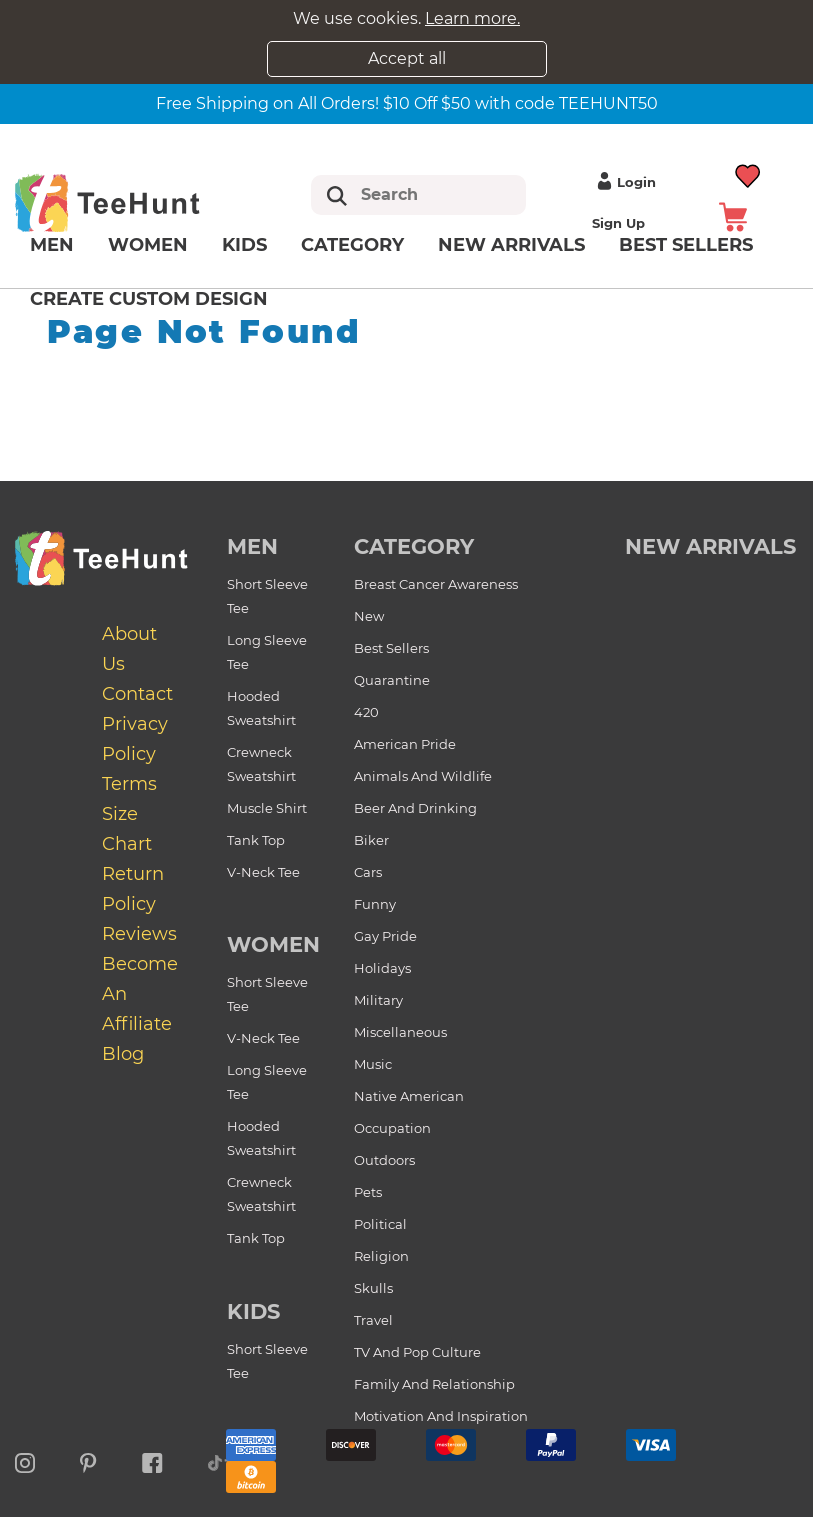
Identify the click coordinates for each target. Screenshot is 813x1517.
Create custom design (149, 299)
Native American (409, 1096)
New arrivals (511, 245)
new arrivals (710, 546)
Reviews (139, 934)
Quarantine (392, 680)
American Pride (405, 744)
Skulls (373, 1288)
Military (378, 1000)
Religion (381, 1256)
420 (366, 712)
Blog (123, 1054)
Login (624, 182)
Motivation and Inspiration (441, 1416)
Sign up (618, 223)
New (369, 616)
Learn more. (472, 18)
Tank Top (256, 840)
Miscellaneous (400, 1032)
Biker (371, 840)
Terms (129, 784)
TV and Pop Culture (417, 1352)
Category (352, 245)
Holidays (382, 968)
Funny (375, 904)
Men (52, 245)
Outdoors (384, 1160)
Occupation (392, 1128)
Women (148, 245)
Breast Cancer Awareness (436, 584)
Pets (368, 1192)
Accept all (407, 58)
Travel (373, 1320)
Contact (137, 694)
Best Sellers (391, 648)
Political (380, 1224)
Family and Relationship (434, 1384)
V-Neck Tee (263, 872)
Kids (244, 245)
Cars (368, 872)
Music (373, 1064)
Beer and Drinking (415, 808)
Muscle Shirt (267, 808)
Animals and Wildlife (423, 776)
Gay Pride (385, 936)
